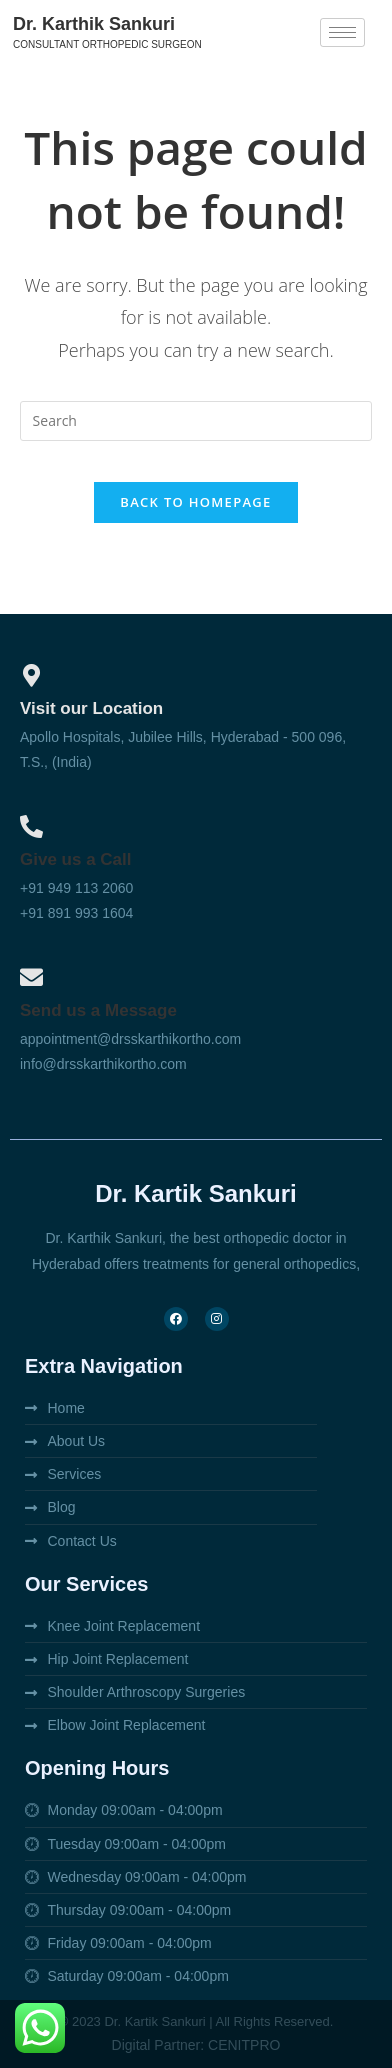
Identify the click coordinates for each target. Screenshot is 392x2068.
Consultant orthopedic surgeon (107, 44)
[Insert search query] (196, 421)
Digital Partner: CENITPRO (196, 2045)
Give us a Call (76, 859)
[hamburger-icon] (342, 32)
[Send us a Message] (31, 977)
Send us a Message (98, 1010)
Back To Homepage (195, 502)
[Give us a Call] (31, 826)
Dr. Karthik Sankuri (94, 24)
